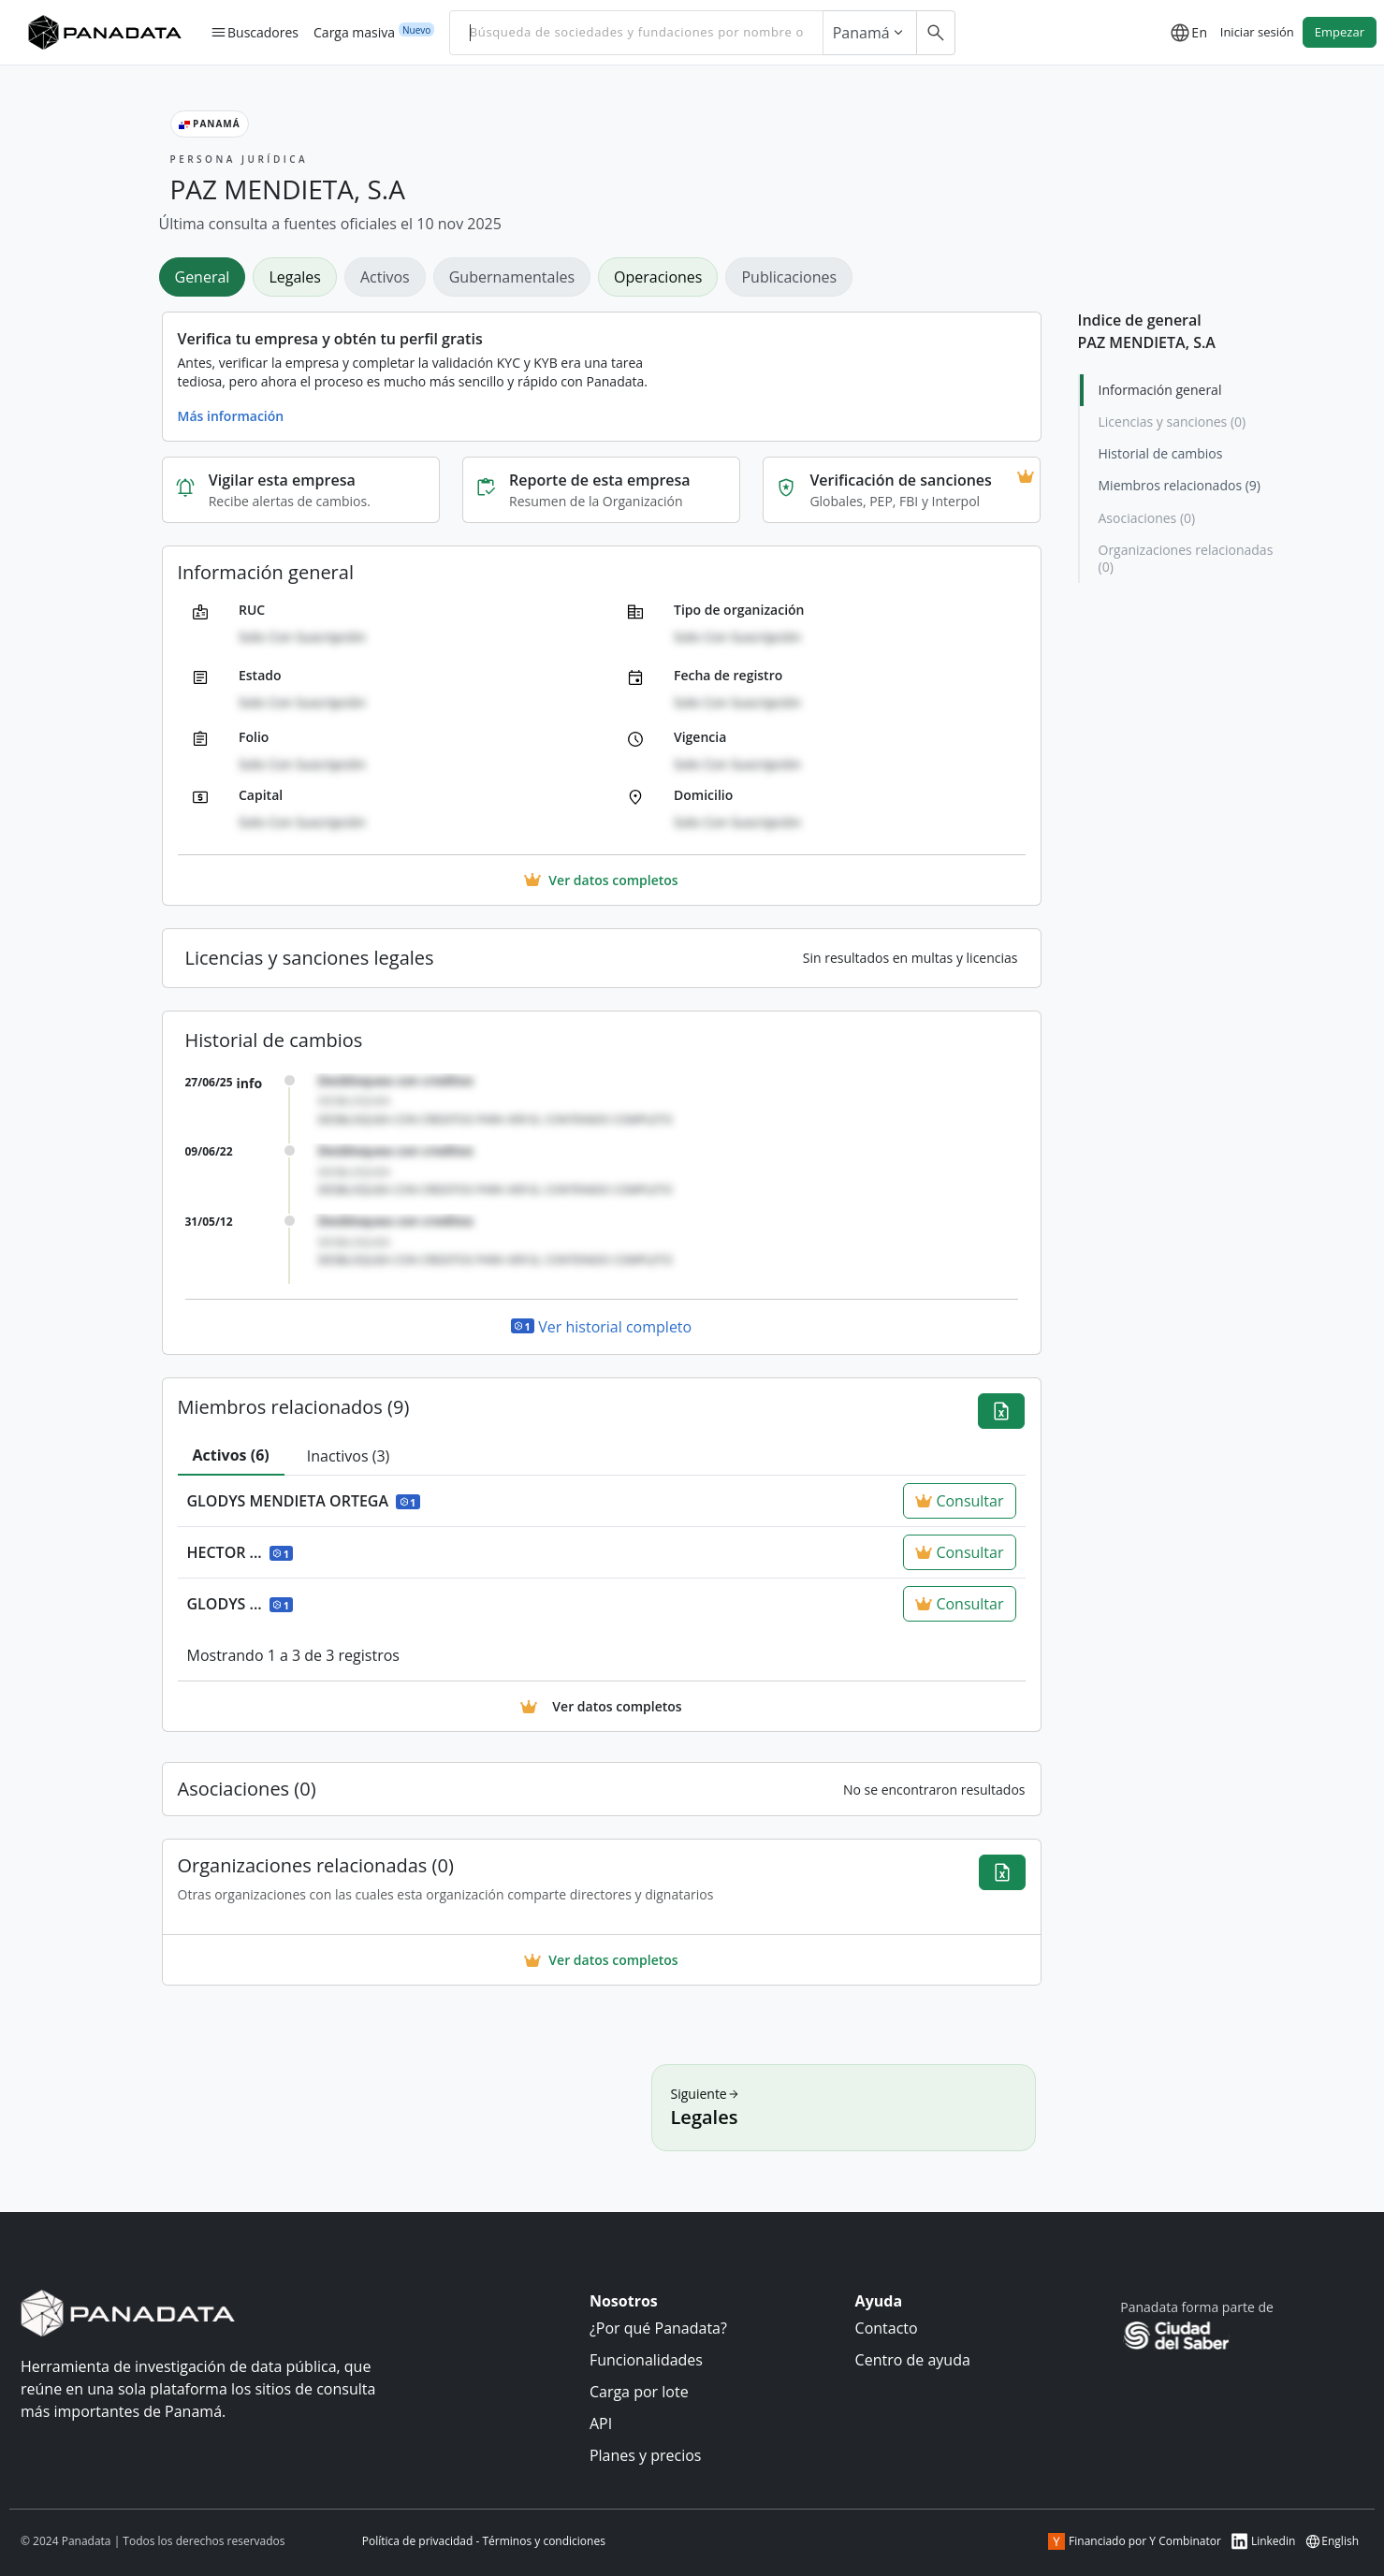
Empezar (1339, 31)
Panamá (870, 32)
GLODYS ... (240, 1604)
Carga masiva (354, 31)
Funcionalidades (646, 2360)
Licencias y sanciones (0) (1172, 421)
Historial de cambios (1161, 453)
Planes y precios (646, 2455)
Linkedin (1263, 2541)
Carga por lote (639, 2391)
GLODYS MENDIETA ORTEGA (303, 1501)
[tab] (231, 1456)
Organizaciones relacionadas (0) (1186, 558)
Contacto (886, 2328)
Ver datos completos (600, 1960)
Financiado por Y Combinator (1134, 2541)
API (601, 2423)
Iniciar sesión (1257, 31)
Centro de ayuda (912, 2360)
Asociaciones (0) (1147, 518)
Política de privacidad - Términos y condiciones (483, 2541)
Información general (1160, 390)
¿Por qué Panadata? (658, 2328)
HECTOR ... (240, 1552)
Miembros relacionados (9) (1179, 485)
